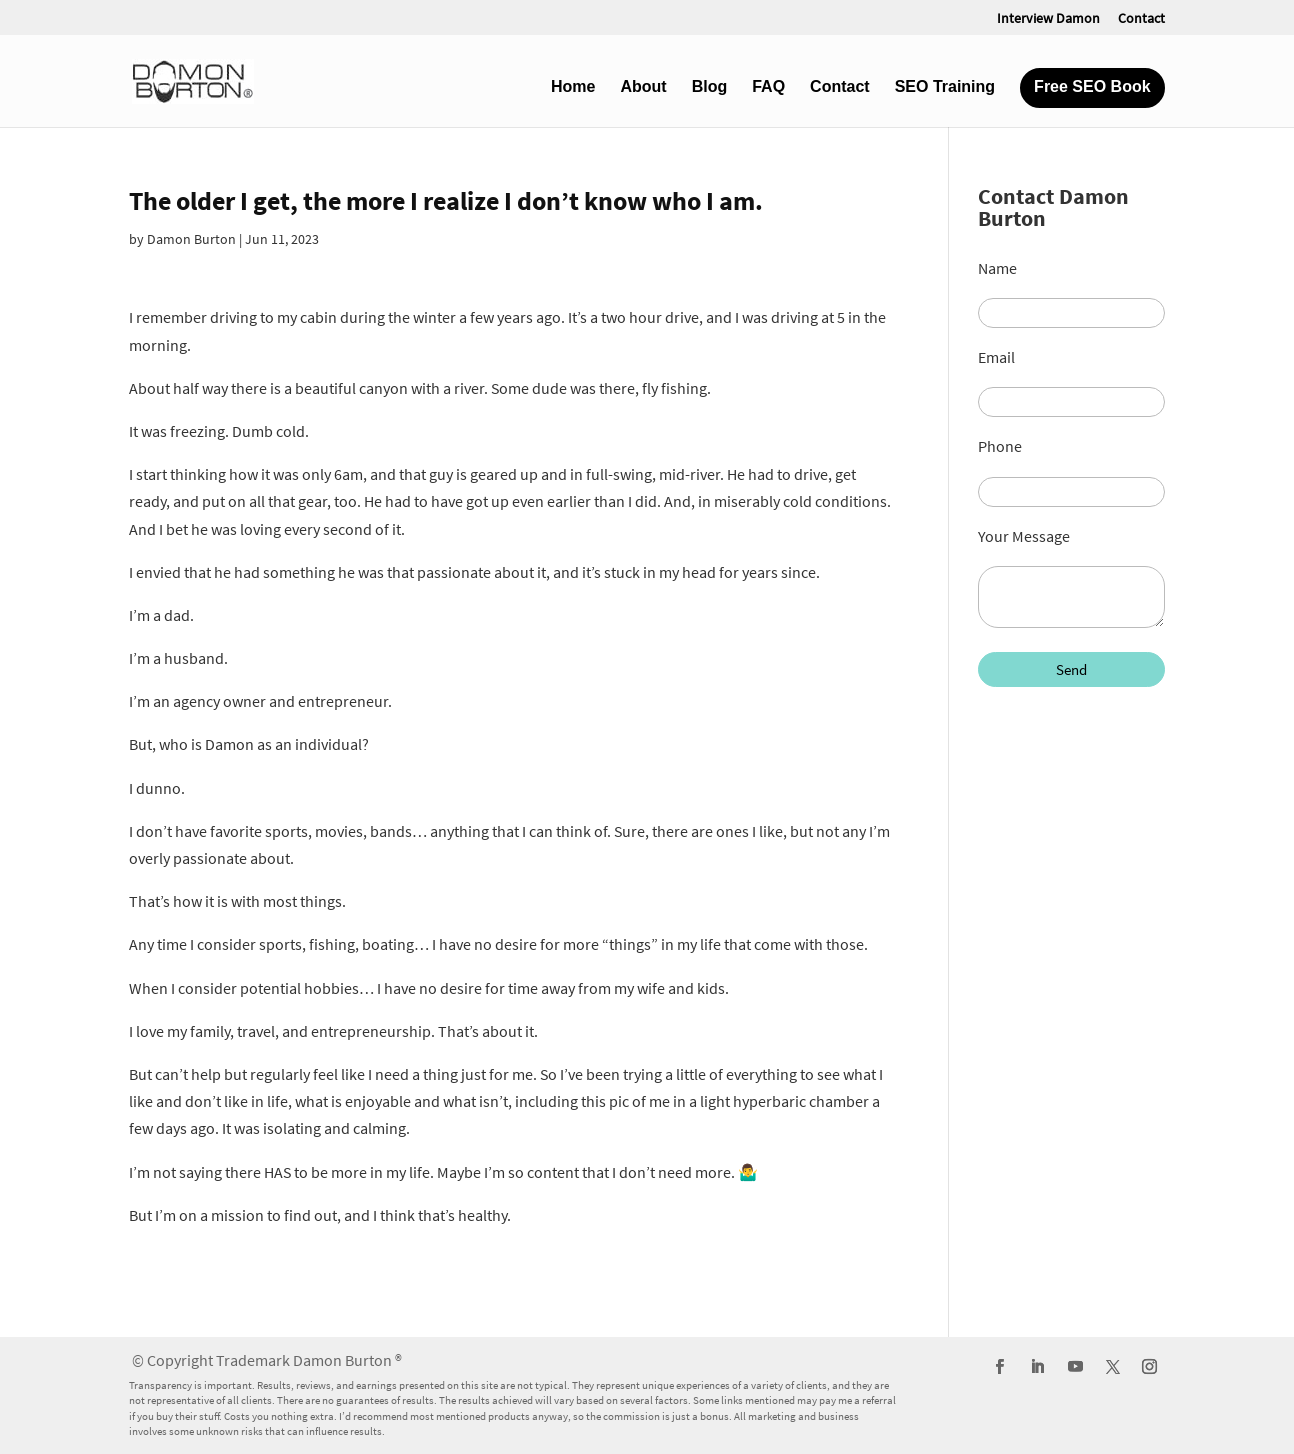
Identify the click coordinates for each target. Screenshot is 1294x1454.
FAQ (768, 87)
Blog (710, 87)
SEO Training (945, 87)
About (643, 87)
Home (573, 87)
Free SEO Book (1092, 87)
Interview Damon (1048, 19)
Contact (1141, 19)
